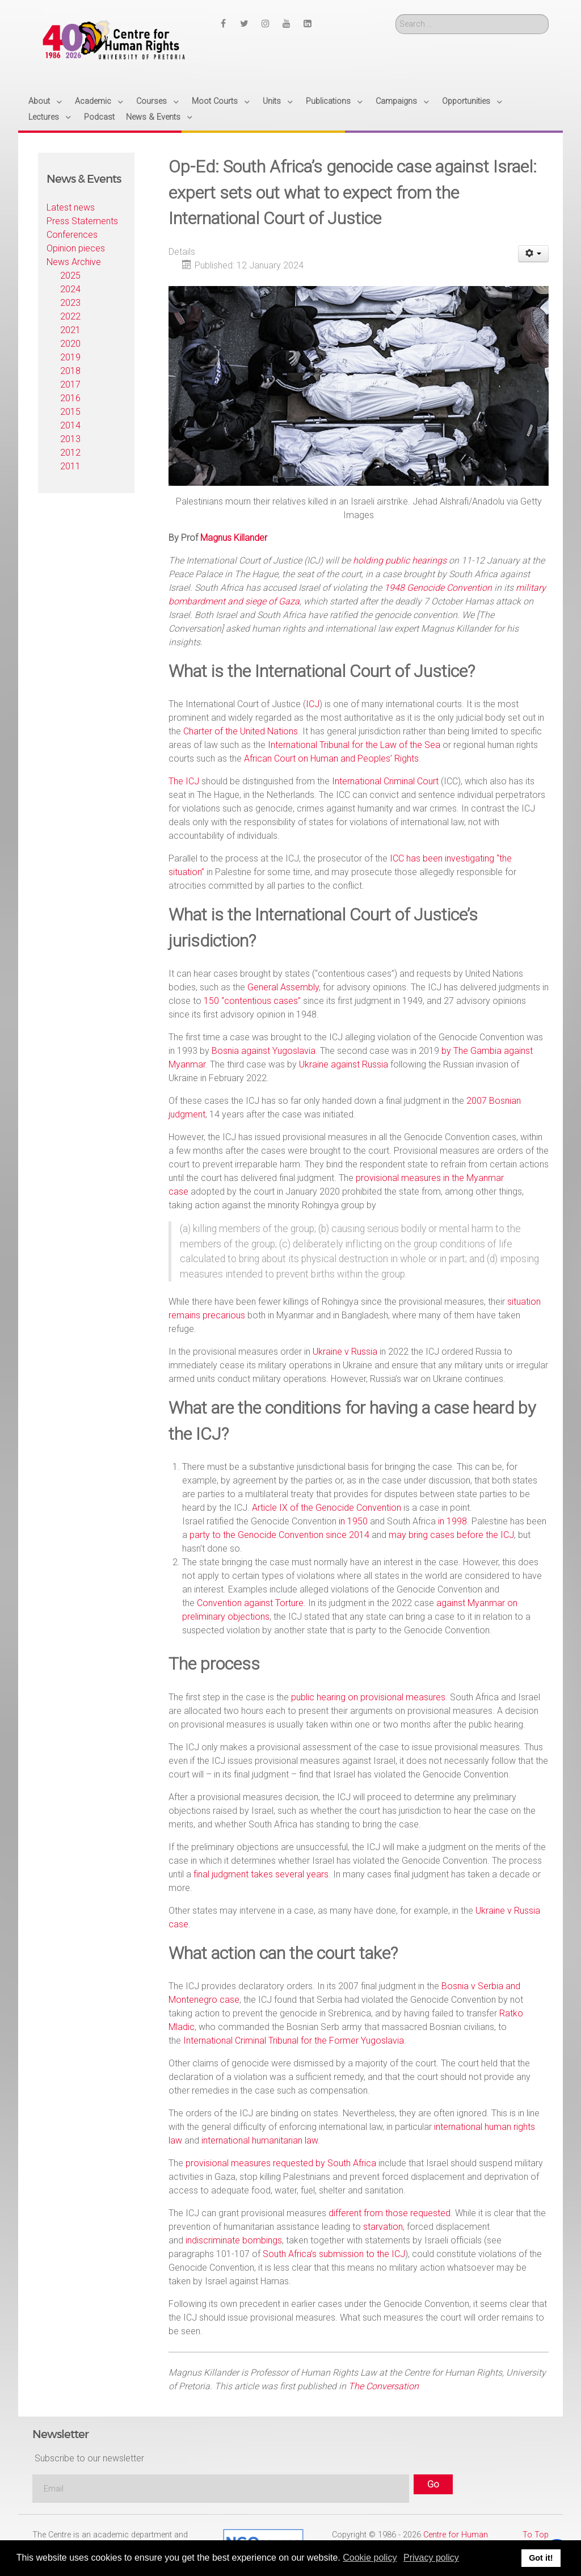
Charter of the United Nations (240, 731)
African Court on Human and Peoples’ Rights (331, 758)
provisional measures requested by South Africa (281, 2163)
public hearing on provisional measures (368, 1697)
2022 (70, 316)
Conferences (72, 234)
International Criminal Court (385, 781)
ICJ (312, 704)
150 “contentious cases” (252, 1000)
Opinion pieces (76, 248)
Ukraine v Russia (345, 1351)
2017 (70, 384)
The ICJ (184, 781)
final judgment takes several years (261, 1874)
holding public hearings (400, 560)
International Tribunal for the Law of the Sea (354, 744)
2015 (70, 411)
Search (395, 14)
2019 (70, 357)
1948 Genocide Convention (438, 587)
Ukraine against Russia (343, 1064)
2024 (70, 289)
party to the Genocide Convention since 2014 (279, 1534)
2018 (70, 370)
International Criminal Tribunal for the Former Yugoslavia (293, 2040)
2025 (70, 275)
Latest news (71, 207)
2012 (70, 452)
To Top (536, 2535)
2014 (70, 425)
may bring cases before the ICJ (451, 1534)
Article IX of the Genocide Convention (326, 1507)
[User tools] (533, 253)
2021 (70, 330)
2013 (70, 439)
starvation (383, 2226)
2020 (70, 343)
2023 (70, 302)
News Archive (74, 262)
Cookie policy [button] (370, 2557)
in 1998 (452, 1521)
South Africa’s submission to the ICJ (334, 2254)
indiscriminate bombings (234, 2240)
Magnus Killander (233, 537)
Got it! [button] (541, 2557)
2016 (70, 398)
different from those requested (390, 2213)
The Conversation (383, 2386)
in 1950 (353, 1521)
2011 (70, 466)
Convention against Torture (250, 1603)
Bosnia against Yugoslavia (263, 1050)
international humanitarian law (259, 2140)
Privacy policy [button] (431, 2557)
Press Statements (82, 221)
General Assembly (283, 987)
